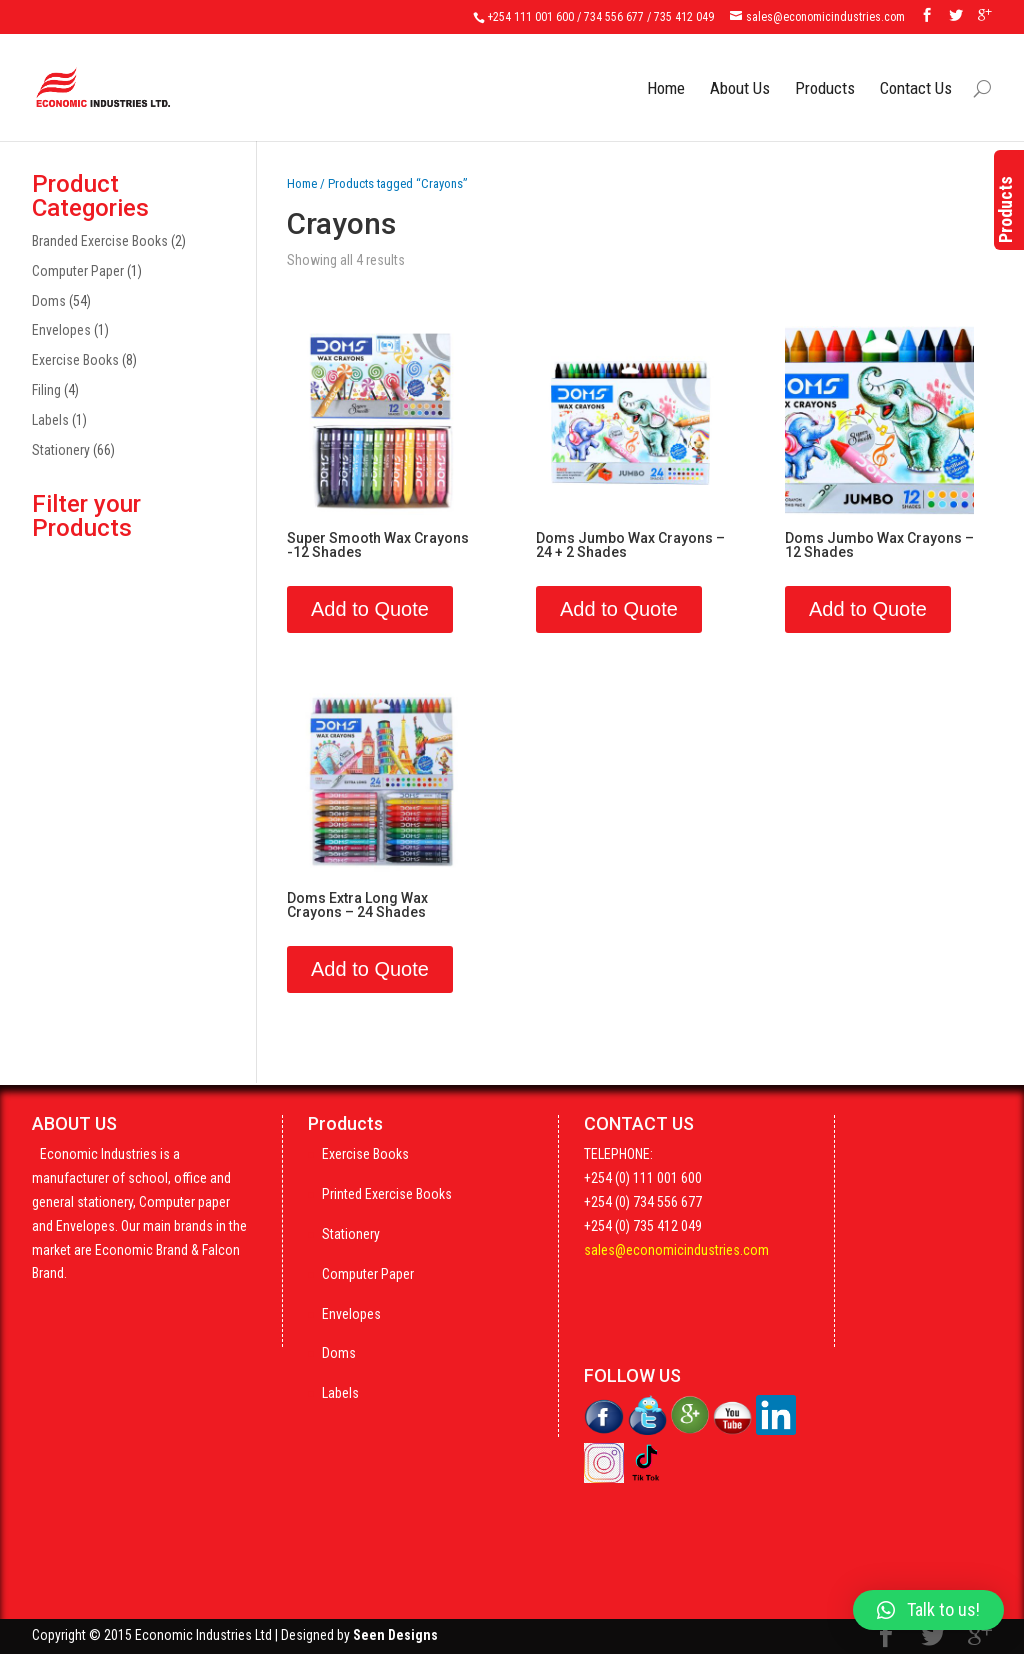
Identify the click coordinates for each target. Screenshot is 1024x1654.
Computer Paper (78, 271)
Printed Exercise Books (387, 1194)
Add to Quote (370, 609)
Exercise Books (75, 360)
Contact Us (916, 73)
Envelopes (61, 330)
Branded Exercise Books (100, 241)
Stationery (61, 450)
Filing (46, 390)
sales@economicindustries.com (676, 1250)
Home (666, 73)
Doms (49, 301)
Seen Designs (395, 1635)
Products (825, 73)
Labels (50, 420)
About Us (740, 73)
